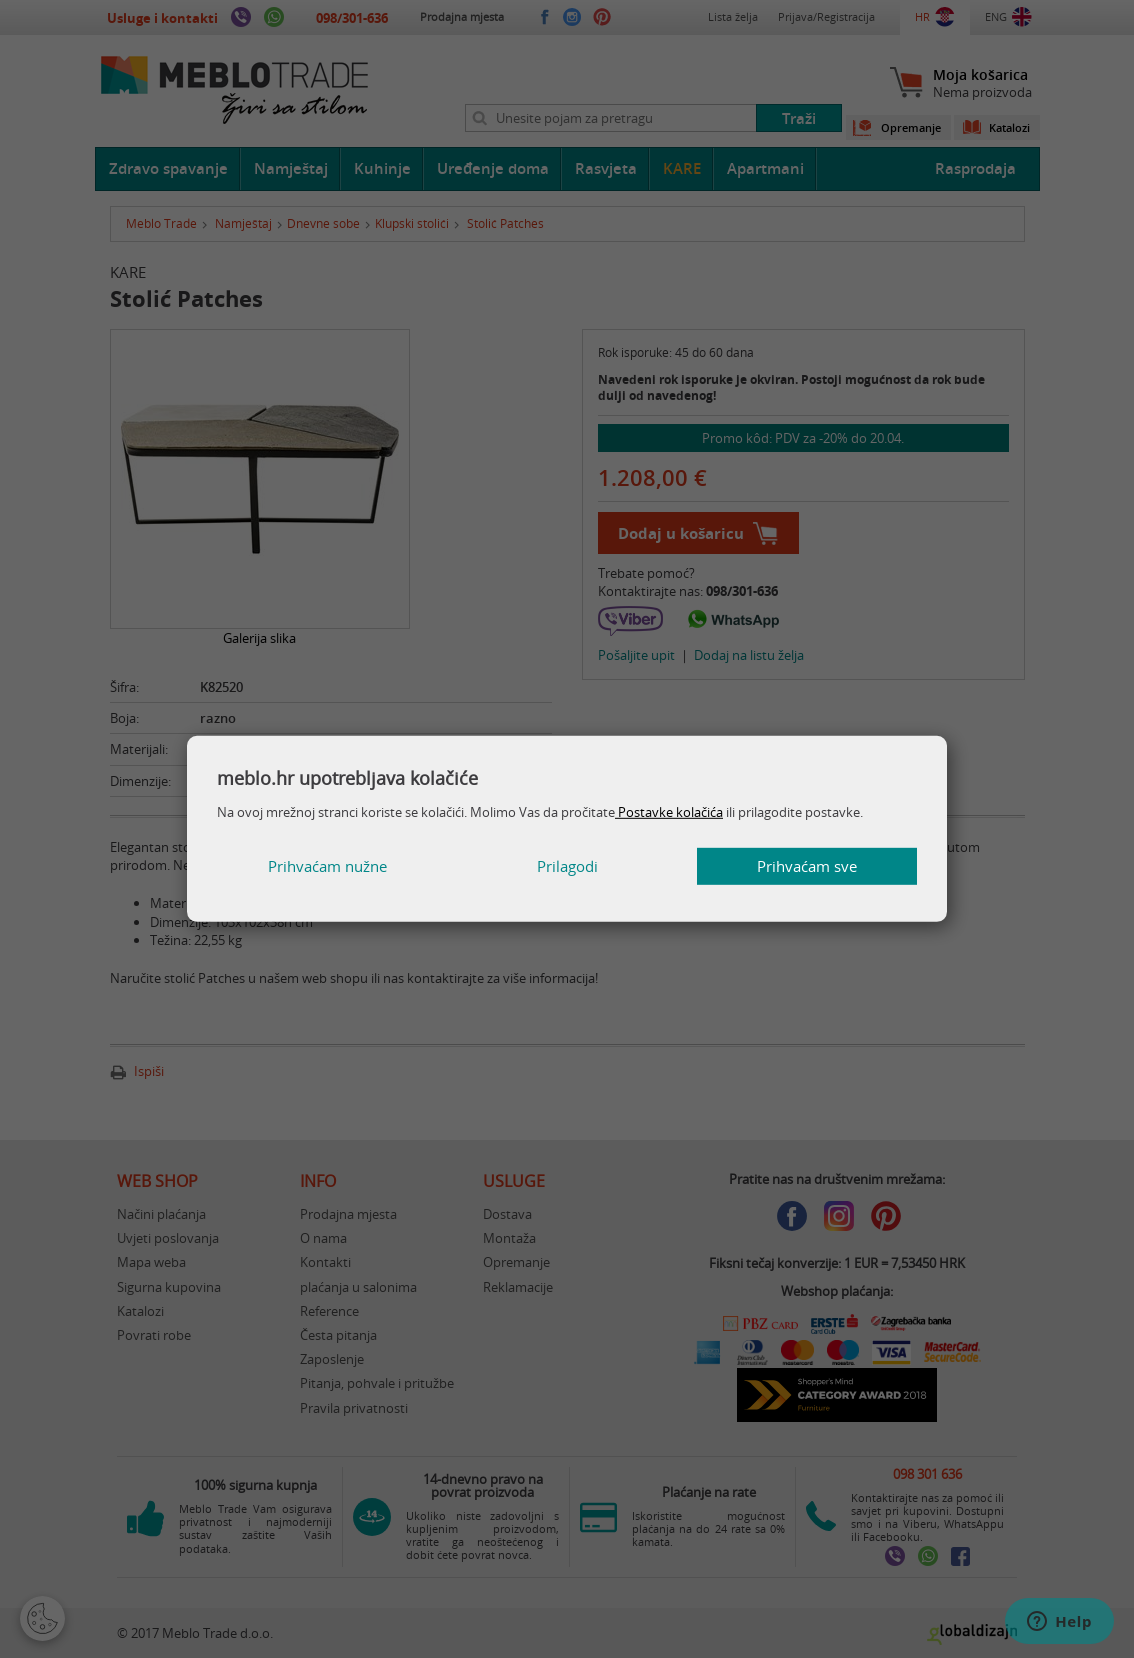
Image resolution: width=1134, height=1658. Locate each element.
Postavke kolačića (669, 812)
